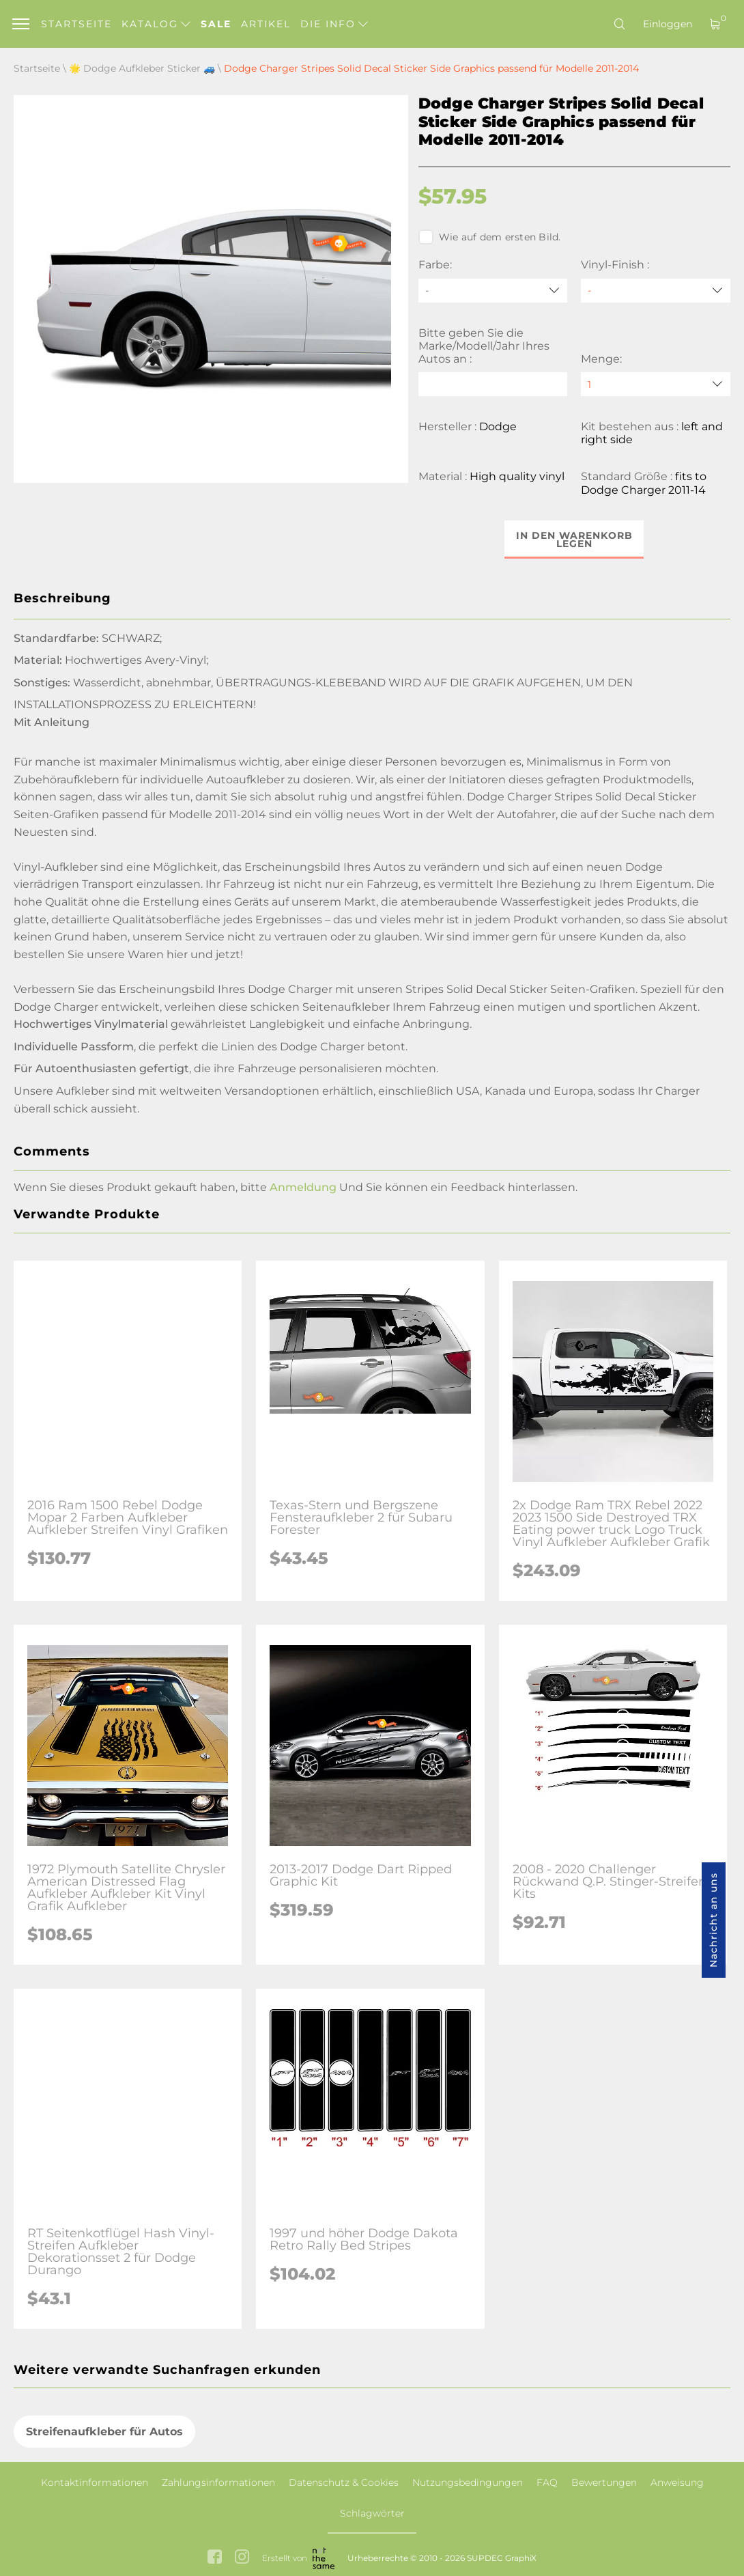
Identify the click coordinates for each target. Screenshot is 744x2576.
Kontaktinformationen (94, 2482)
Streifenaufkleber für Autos (104, 2431)
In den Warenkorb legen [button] (574, 539)
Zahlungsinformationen (218, 2482)
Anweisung (677, 2482)
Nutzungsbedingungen (467, 2482)
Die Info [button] (334, 24)
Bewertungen (604, 2482)
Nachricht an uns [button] (713, 1920)
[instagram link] (242, 2557)
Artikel (266, 24)
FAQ (547, 2482)
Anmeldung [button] (303, 1187)
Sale (216, 24)
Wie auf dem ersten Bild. (489, 236)
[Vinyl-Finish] (655, 291)
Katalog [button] (155, 24)
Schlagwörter (372, 2513)
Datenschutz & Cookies (344, 2482)
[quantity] (655, 384)
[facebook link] (215, 2557)
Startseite (76, 24)
